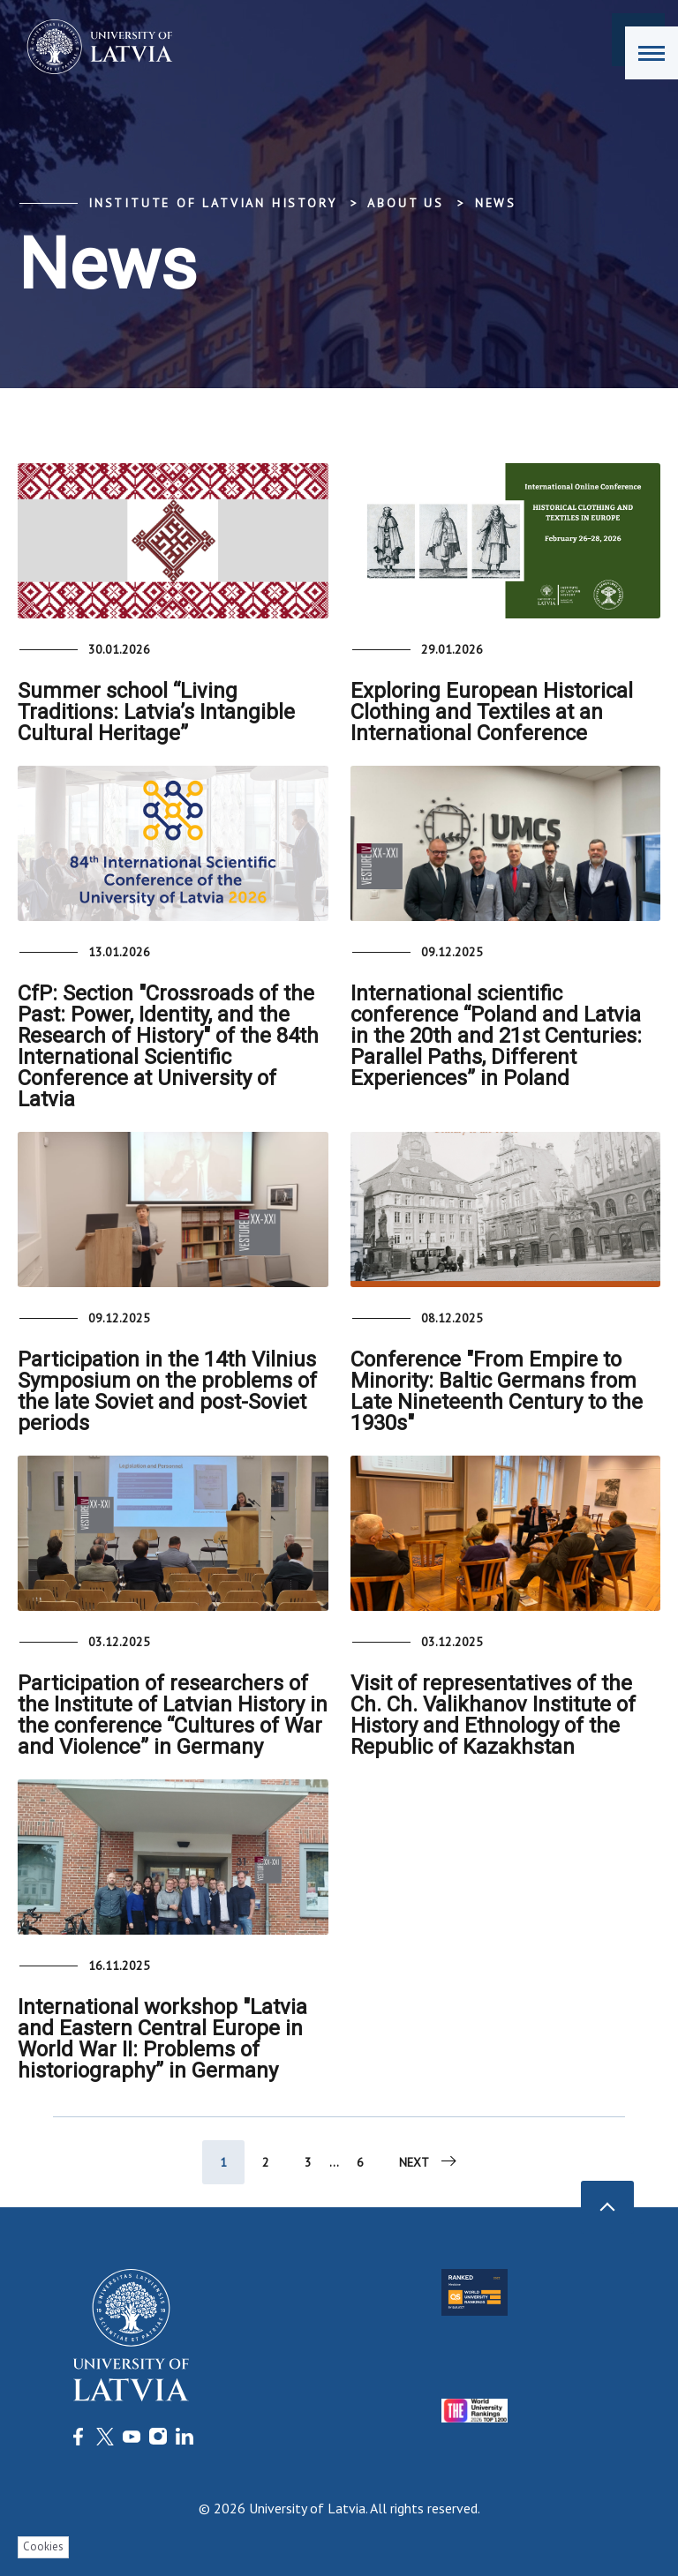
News (495, 203)
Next (429, 2161)
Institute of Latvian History (212, 203)
